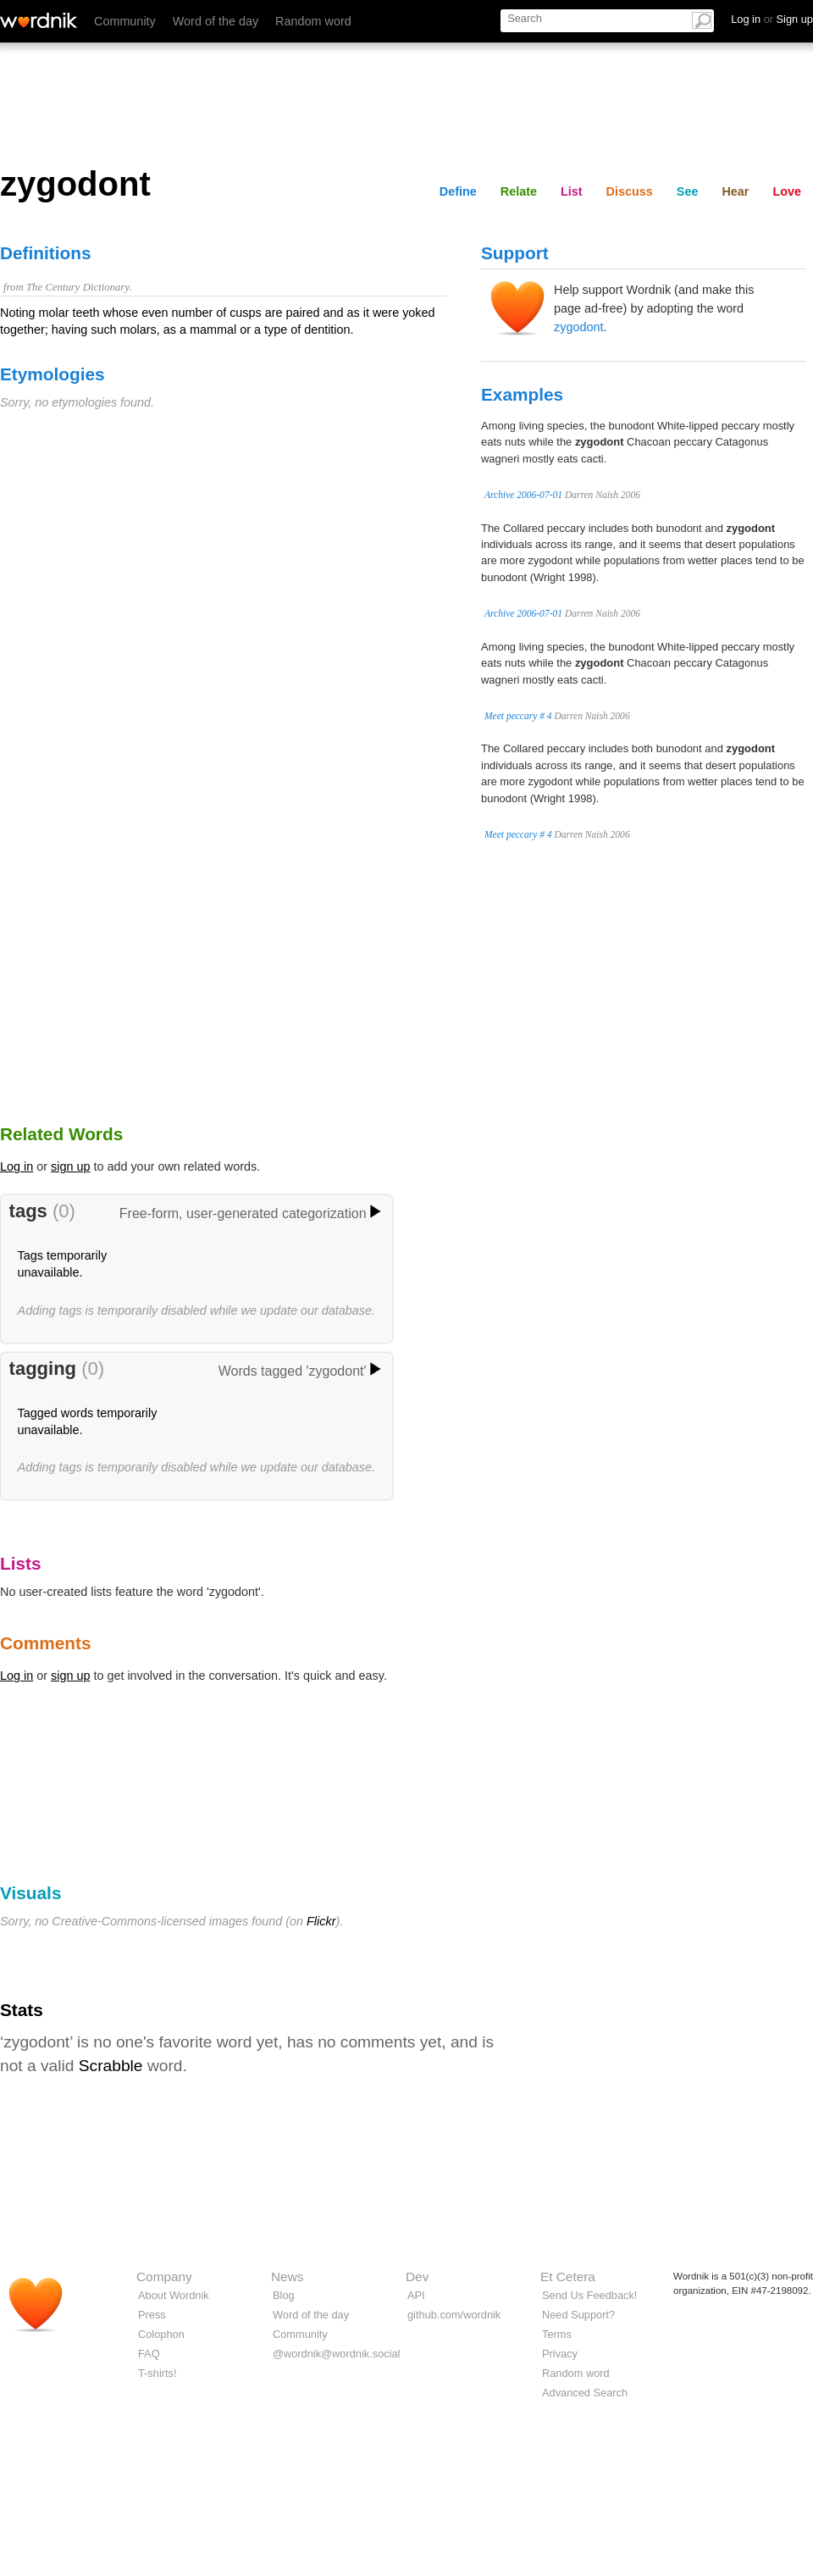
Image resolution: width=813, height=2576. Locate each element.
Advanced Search (585, 2392)
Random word (313, 21)
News (287, 2276)
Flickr (321, 1921)
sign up (70, 1166)
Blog (284, 2295)
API (416, 2295)
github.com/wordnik (454, 2314)
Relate (519, 191)
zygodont (578, 327)
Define (458, 191)
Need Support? (578, 2314)
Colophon (161, 2334)
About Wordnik (173, 2295)
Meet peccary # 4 (518, 716)
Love (786, 191)
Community (125, 21)
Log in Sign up (772, 19)
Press (152, 2314)
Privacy (560, 2353)
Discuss (629, 191)
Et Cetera (567, 2276)
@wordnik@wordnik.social (336, 2353)
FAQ (149, 2353)
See (688, 191)
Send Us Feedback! (589, 2295)
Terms (557, 2334)
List (572, 191)
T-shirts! (157, 2373)
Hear (735, 191)
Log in (16, 1166)
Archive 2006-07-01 (523, 495)
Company (164, 2276)
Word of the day (215, 21)
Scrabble (111, 2066)
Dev (417, 2276)
